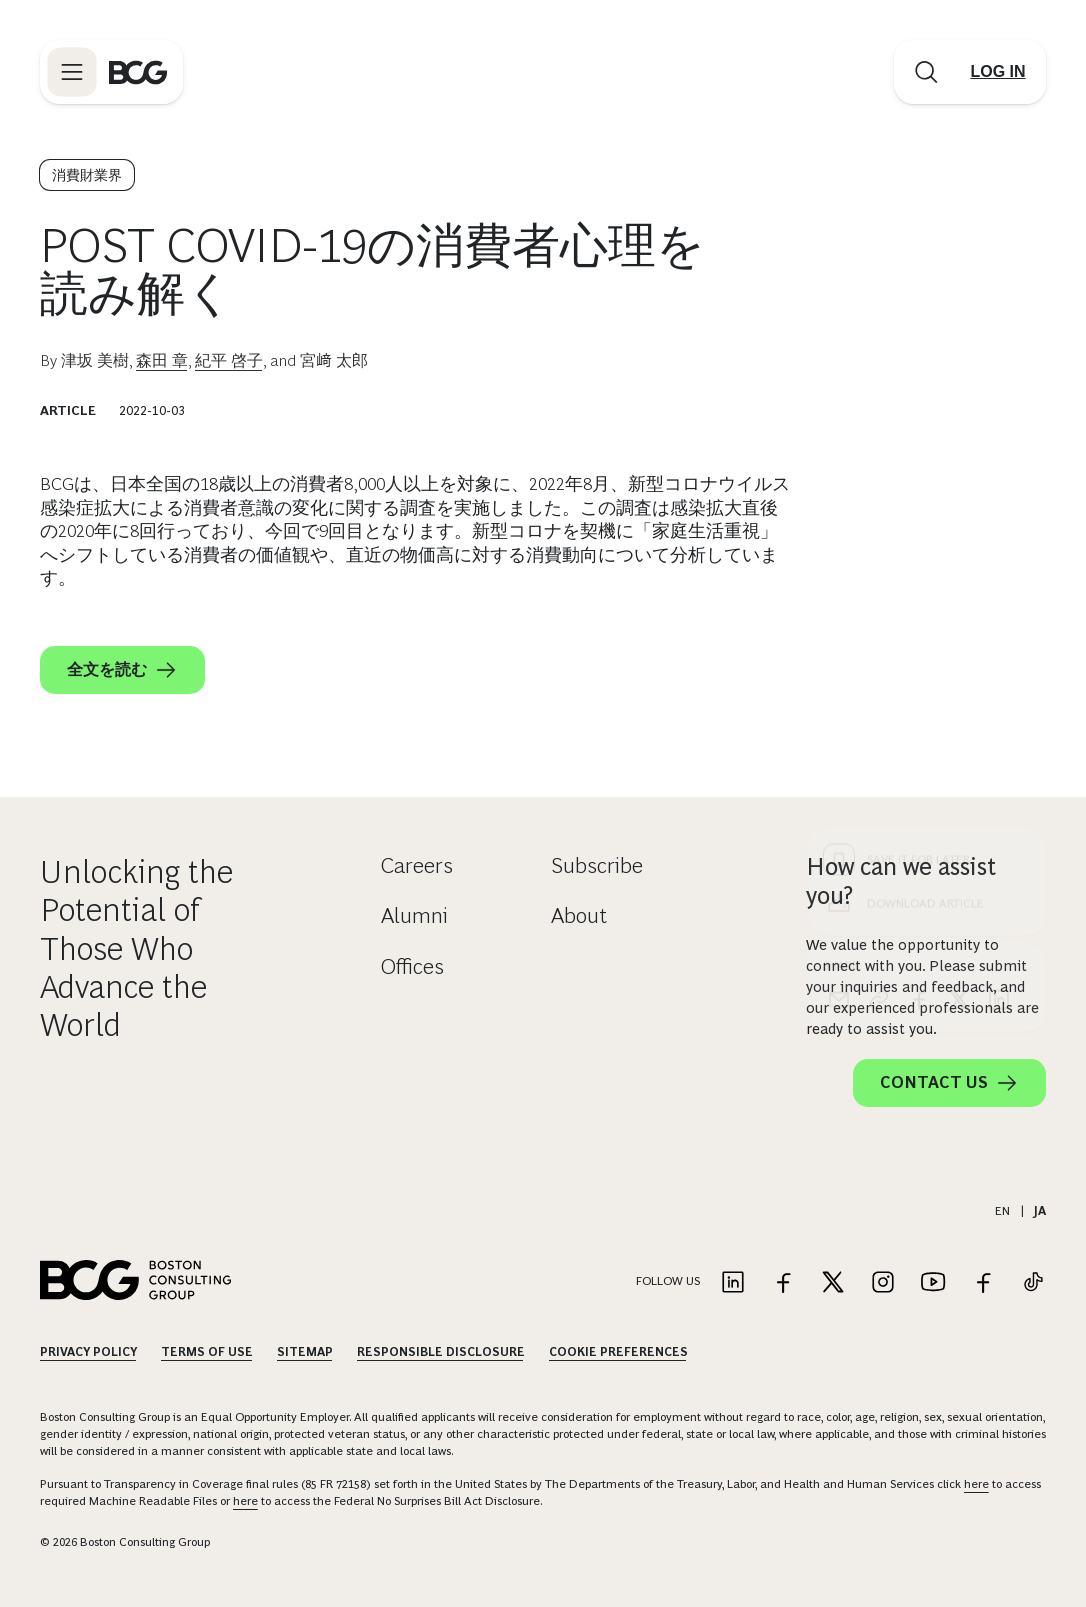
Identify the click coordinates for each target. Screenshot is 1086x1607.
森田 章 (162, 360)
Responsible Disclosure (441, 1352)
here (976, 1484)
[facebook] (919, 637)
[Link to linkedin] (733, 1283)
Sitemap (305, 1352)
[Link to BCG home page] (138, 72)
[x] (959, 637)
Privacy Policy (88, 1352)
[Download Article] (927, 541)
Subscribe (597, 865)
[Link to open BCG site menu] (72, 72)
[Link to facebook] (783, 1283)
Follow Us (668, 1281)
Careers (417, 865)
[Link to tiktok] (1033, 1283)
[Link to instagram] (883, 1283)
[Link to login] (998, 72)
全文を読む (122, 670)
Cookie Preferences (618, 1352)
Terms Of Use (207, 1352)
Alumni (414, 915)
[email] (839, 637)
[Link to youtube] (933, 1283)
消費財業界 (87, 175)
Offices (412, 966)
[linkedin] (999, 637)
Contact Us (949, 1083)
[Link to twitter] (833, 1283)
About (579, 915)
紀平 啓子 (229, 360)
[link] (879, 637)
